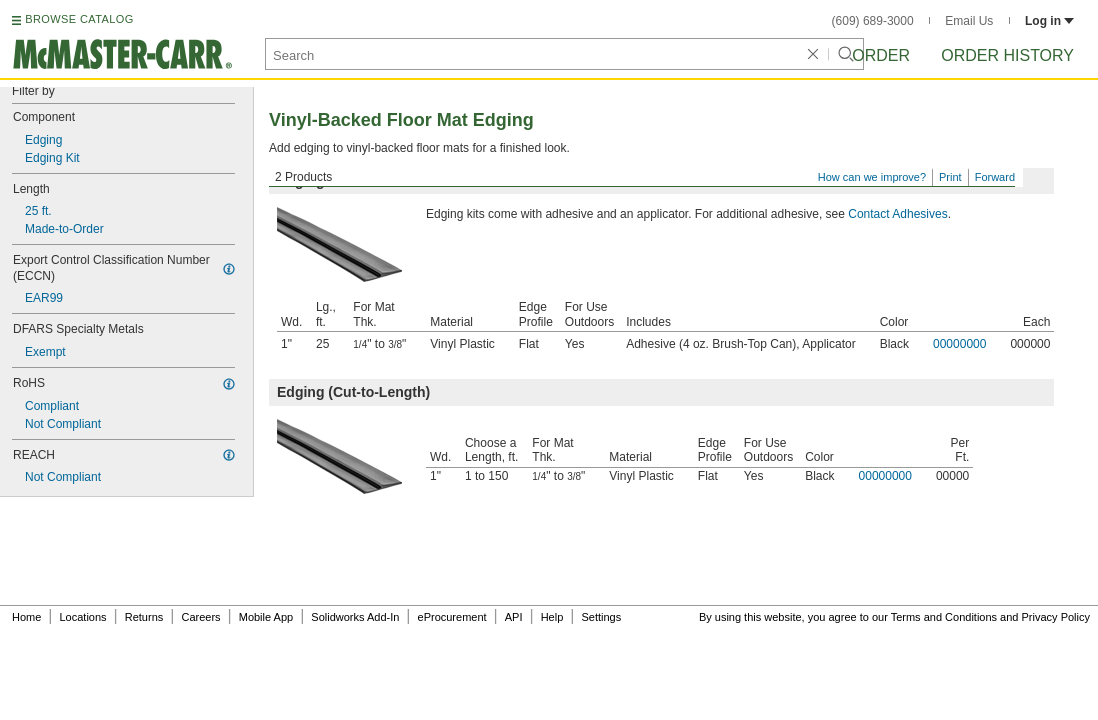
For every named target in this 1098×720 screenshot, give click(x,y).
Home (26, 617)
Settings (601, 617)
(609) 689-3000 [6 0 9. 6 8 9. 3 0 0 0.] (873, 21)
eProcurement (452, 617)
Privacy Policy (1056, 617)
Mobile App (266, 617)
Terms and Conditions (944, 617)
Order (881, 55)
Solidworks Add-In (355, 617)
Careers (200, 617)
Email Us (969, 21)
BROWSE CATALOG (79, 19)
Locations (83, 617)
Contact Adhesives (897, 214)
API (514, 617)
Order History (1007, 55)
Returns (144, 617)
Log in (1049, 21)
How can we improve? (872, 177)
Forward (995, 177)
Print (950, 177)
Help (552, 617)
